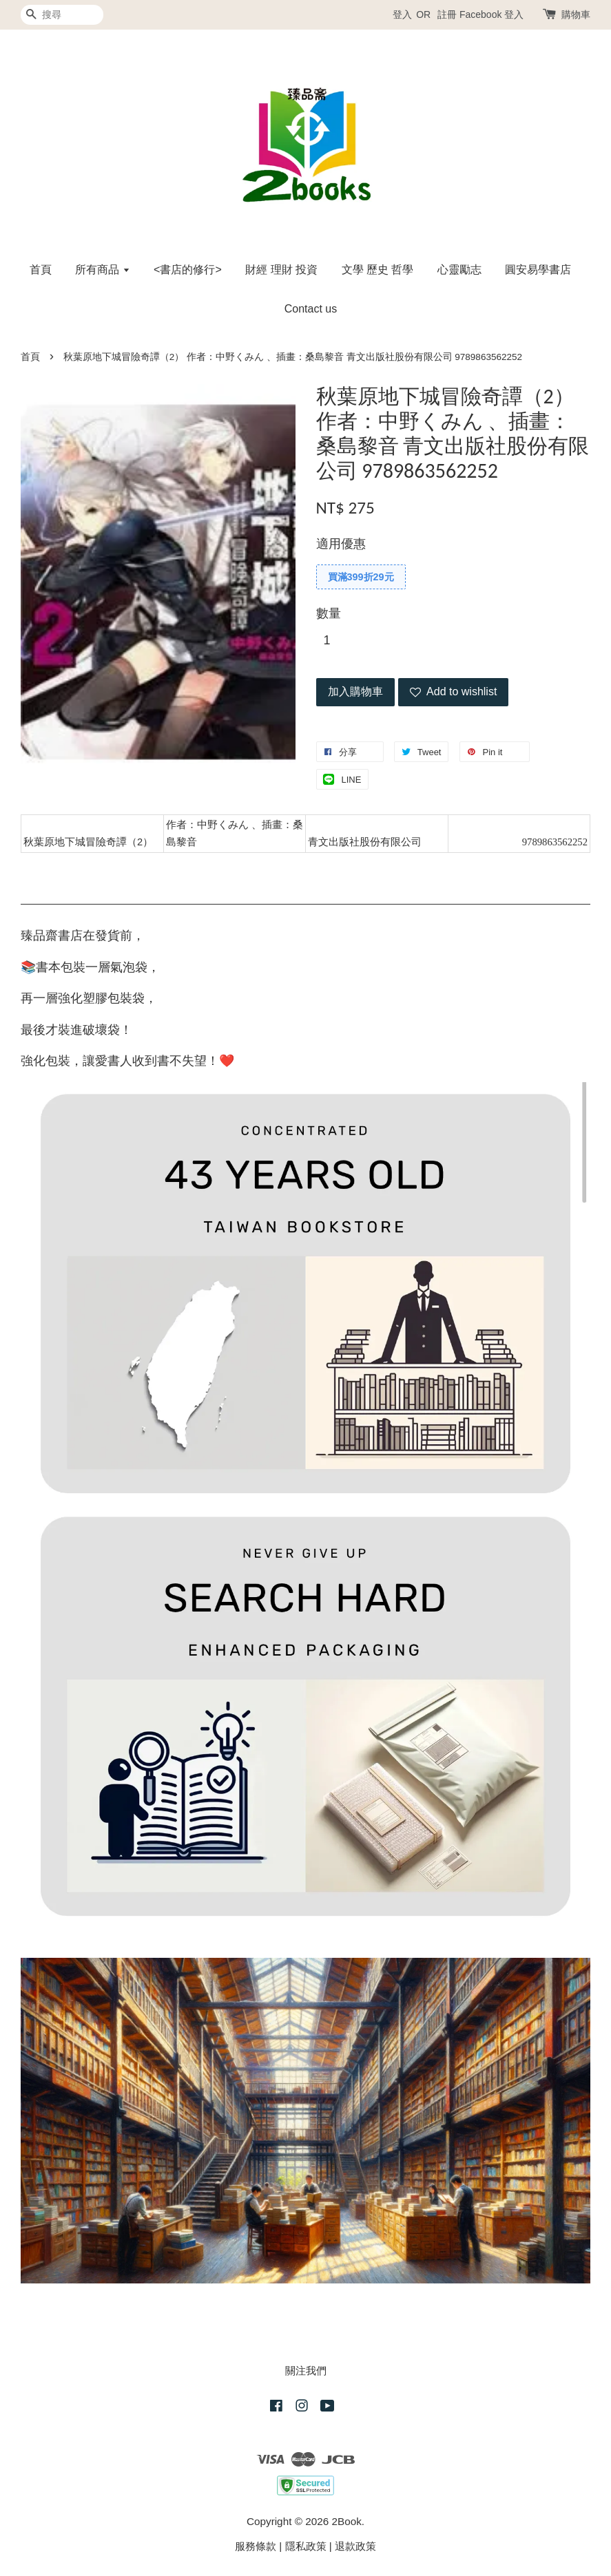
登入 (402, 14)
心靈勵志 (459, 269)
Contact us (310, 309)
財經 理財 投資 (281, 269)
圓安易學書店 (538, 269)
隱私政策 (306, 2546)
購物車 (575, 14)
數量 (328, 613)
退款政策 (355, 2546)
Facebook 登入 (491, 14)
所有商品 (102, 269)
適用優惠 (341, 544)
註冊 (447, 14)
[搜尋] (62, 15)
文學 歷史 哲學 (378, 269)
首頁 (41, 269)
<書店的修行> (188, 269)
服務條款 (255, 2546)
